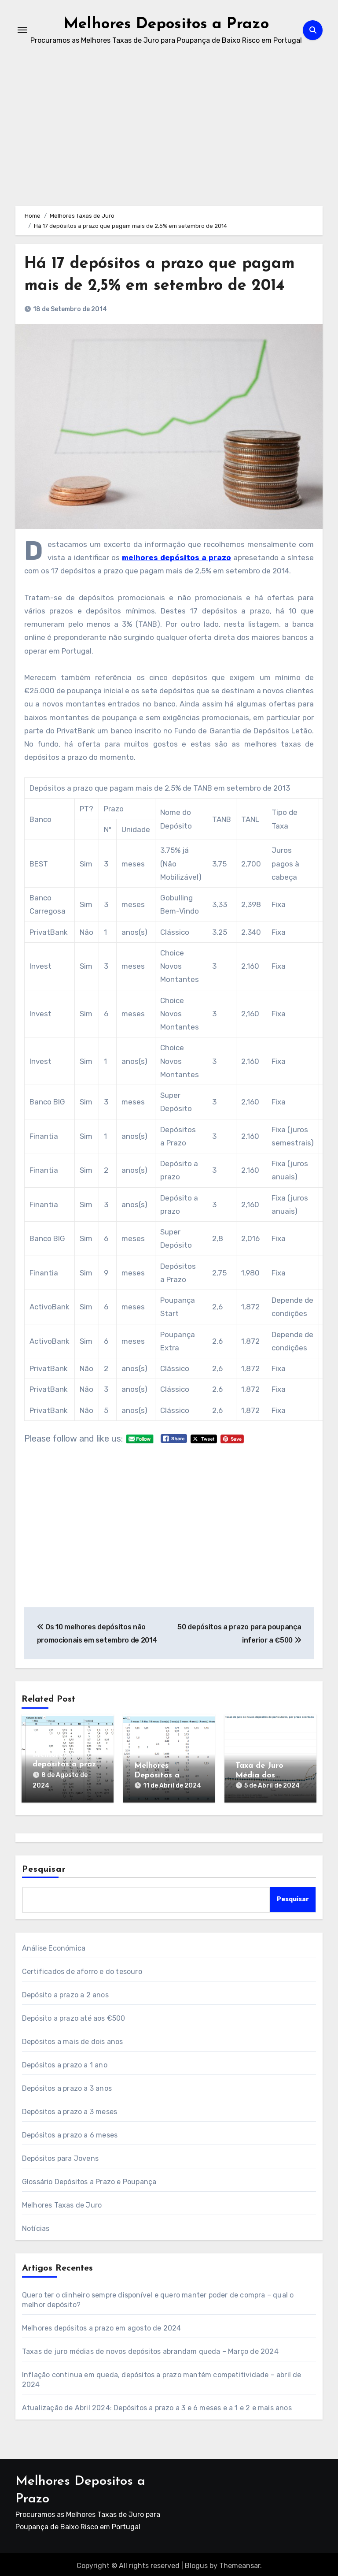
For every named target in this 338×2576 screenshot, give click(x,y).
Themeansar (239, 2562)
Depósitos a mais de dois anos (72, 2038)
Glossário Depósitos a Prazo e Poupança (89, 2179)
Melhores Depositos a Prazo (166, 24)
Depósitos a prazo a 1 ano (64, 2062)
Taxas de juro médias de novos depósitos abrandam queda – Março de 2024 (150, 2348)
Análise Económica (53, 1945)
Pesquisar (44, 1866)
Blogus (196, 2562)
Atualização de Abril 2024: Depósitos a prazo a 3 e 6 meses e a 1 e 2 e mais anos (157, 2405)
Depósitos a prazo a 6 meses (70, 2132)
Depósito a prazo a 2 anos (65, 1992)
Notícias (36, 2225)
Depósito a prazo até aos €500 (73, 2015)
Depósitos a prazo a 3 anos (67, 2085)
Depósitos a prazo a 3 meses (69, 2108)
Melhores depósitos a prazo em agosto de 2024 (101, 2325)
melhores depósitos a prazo (176, 557)
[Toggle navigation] (22, 30)
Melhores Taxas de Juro (62, 2202)
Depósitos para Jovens (60, 2155)
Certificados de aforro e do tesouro (82, 1968)
